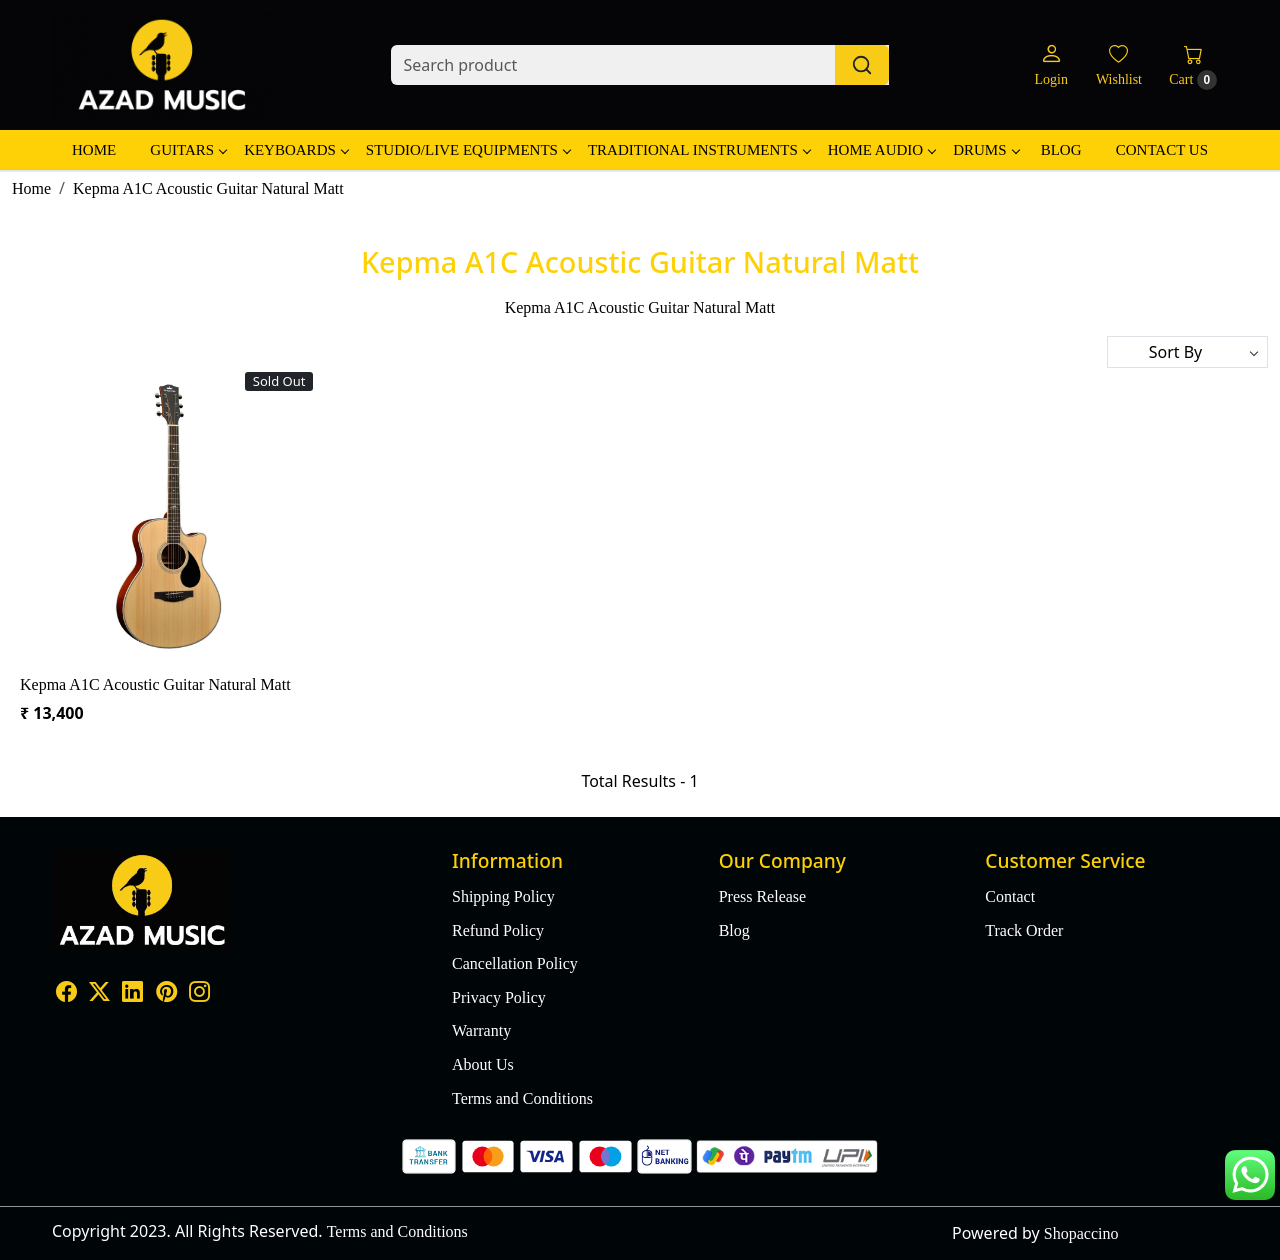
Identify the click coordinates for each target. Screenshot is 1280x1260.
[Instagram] (199, 994)
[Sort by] (1187, 352)
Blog (1061, 150)
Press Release (763, 896)
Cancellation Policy (515, 963)
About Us (483, 1064)
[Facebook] (66, 994)
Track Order (1024, 930)
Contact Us (1162, 150)
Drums (985, 150)
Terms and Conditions (522, 1098)
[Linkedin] (132, 994)
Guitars (188, 150)
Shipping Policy (503, 896)
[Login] (1050, 65)
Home (94, 150)
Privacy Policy (499, 997)
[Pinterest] (166, 994)
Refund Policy (498, 930)
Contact (1010, 896)
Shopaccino (1081, 1233)
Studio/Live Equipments (468, 150)
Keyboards (296, 150)
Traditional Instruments (699, 150)
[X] (99, 994)
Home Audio (881, 150)
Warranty (481, 1030)
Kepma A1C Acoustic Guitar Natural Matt (155, 684)
